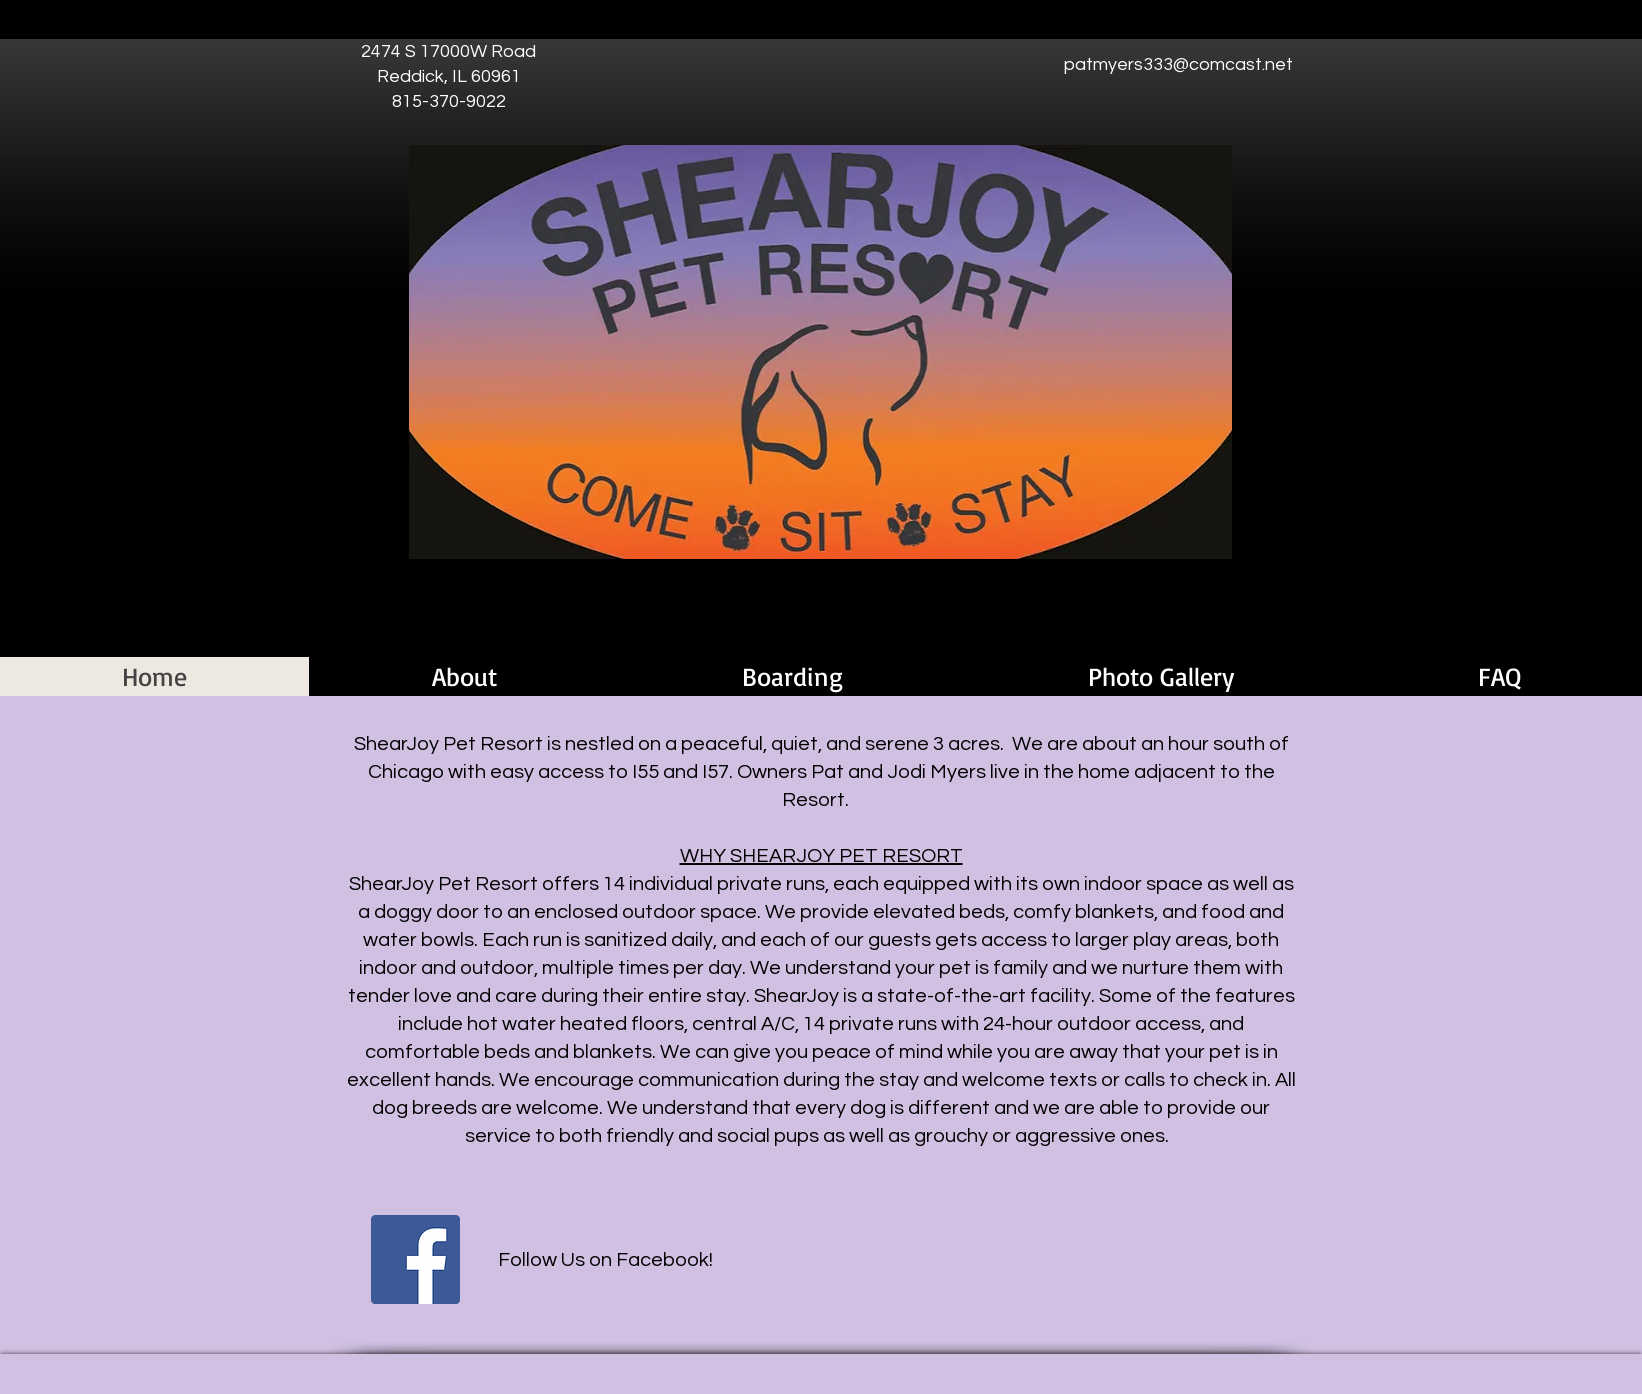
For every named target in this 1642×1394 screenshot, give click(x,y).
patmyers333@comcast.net (1178, 64)
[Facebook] (415, 1259)
